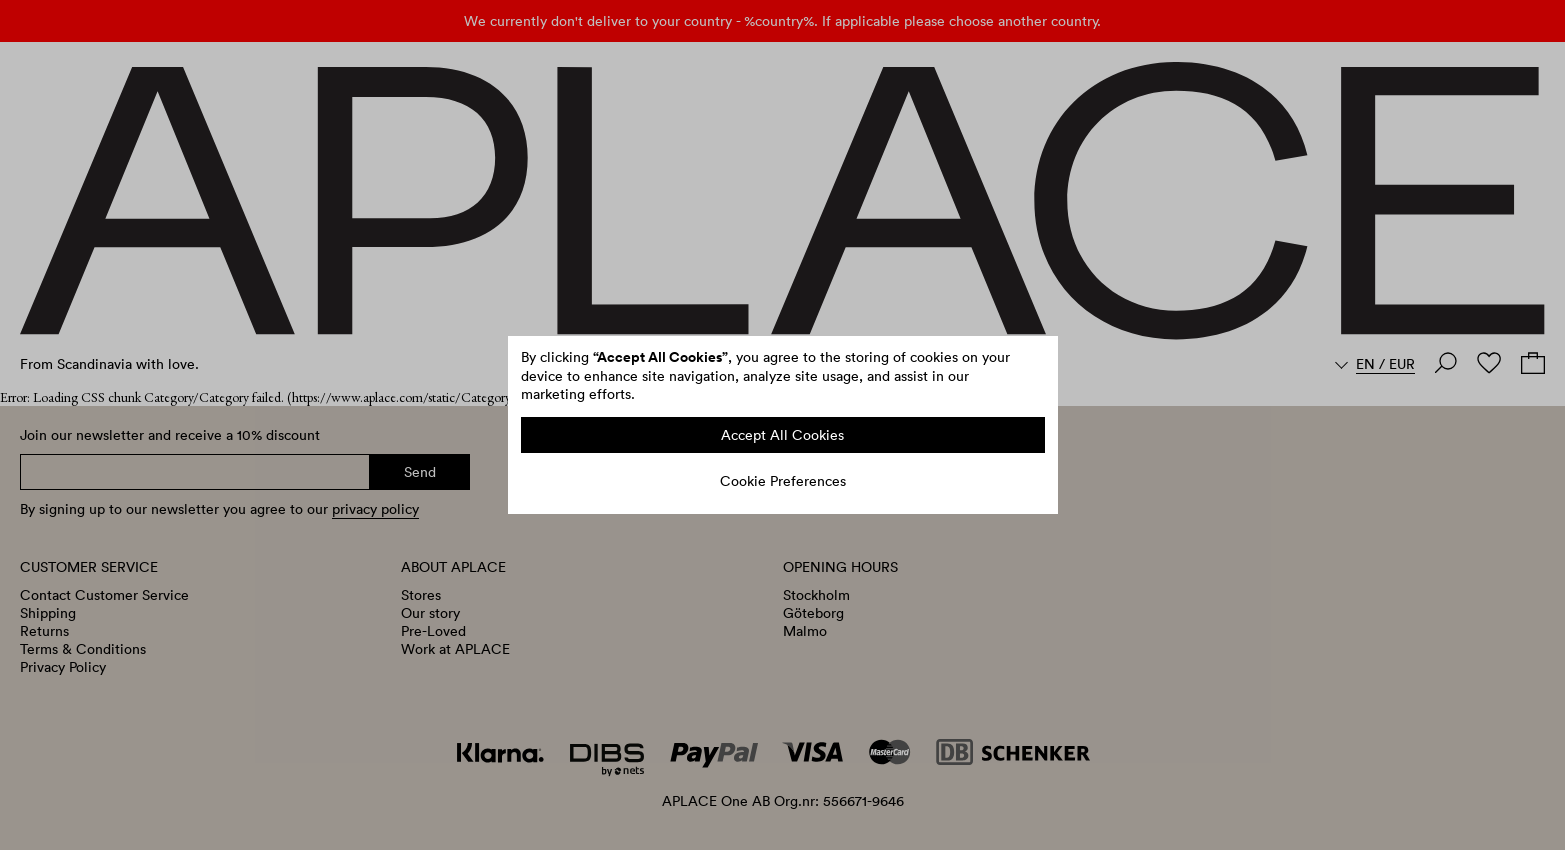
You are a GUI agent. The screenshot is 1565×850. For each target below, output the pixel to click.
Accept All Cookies (782, 435)
